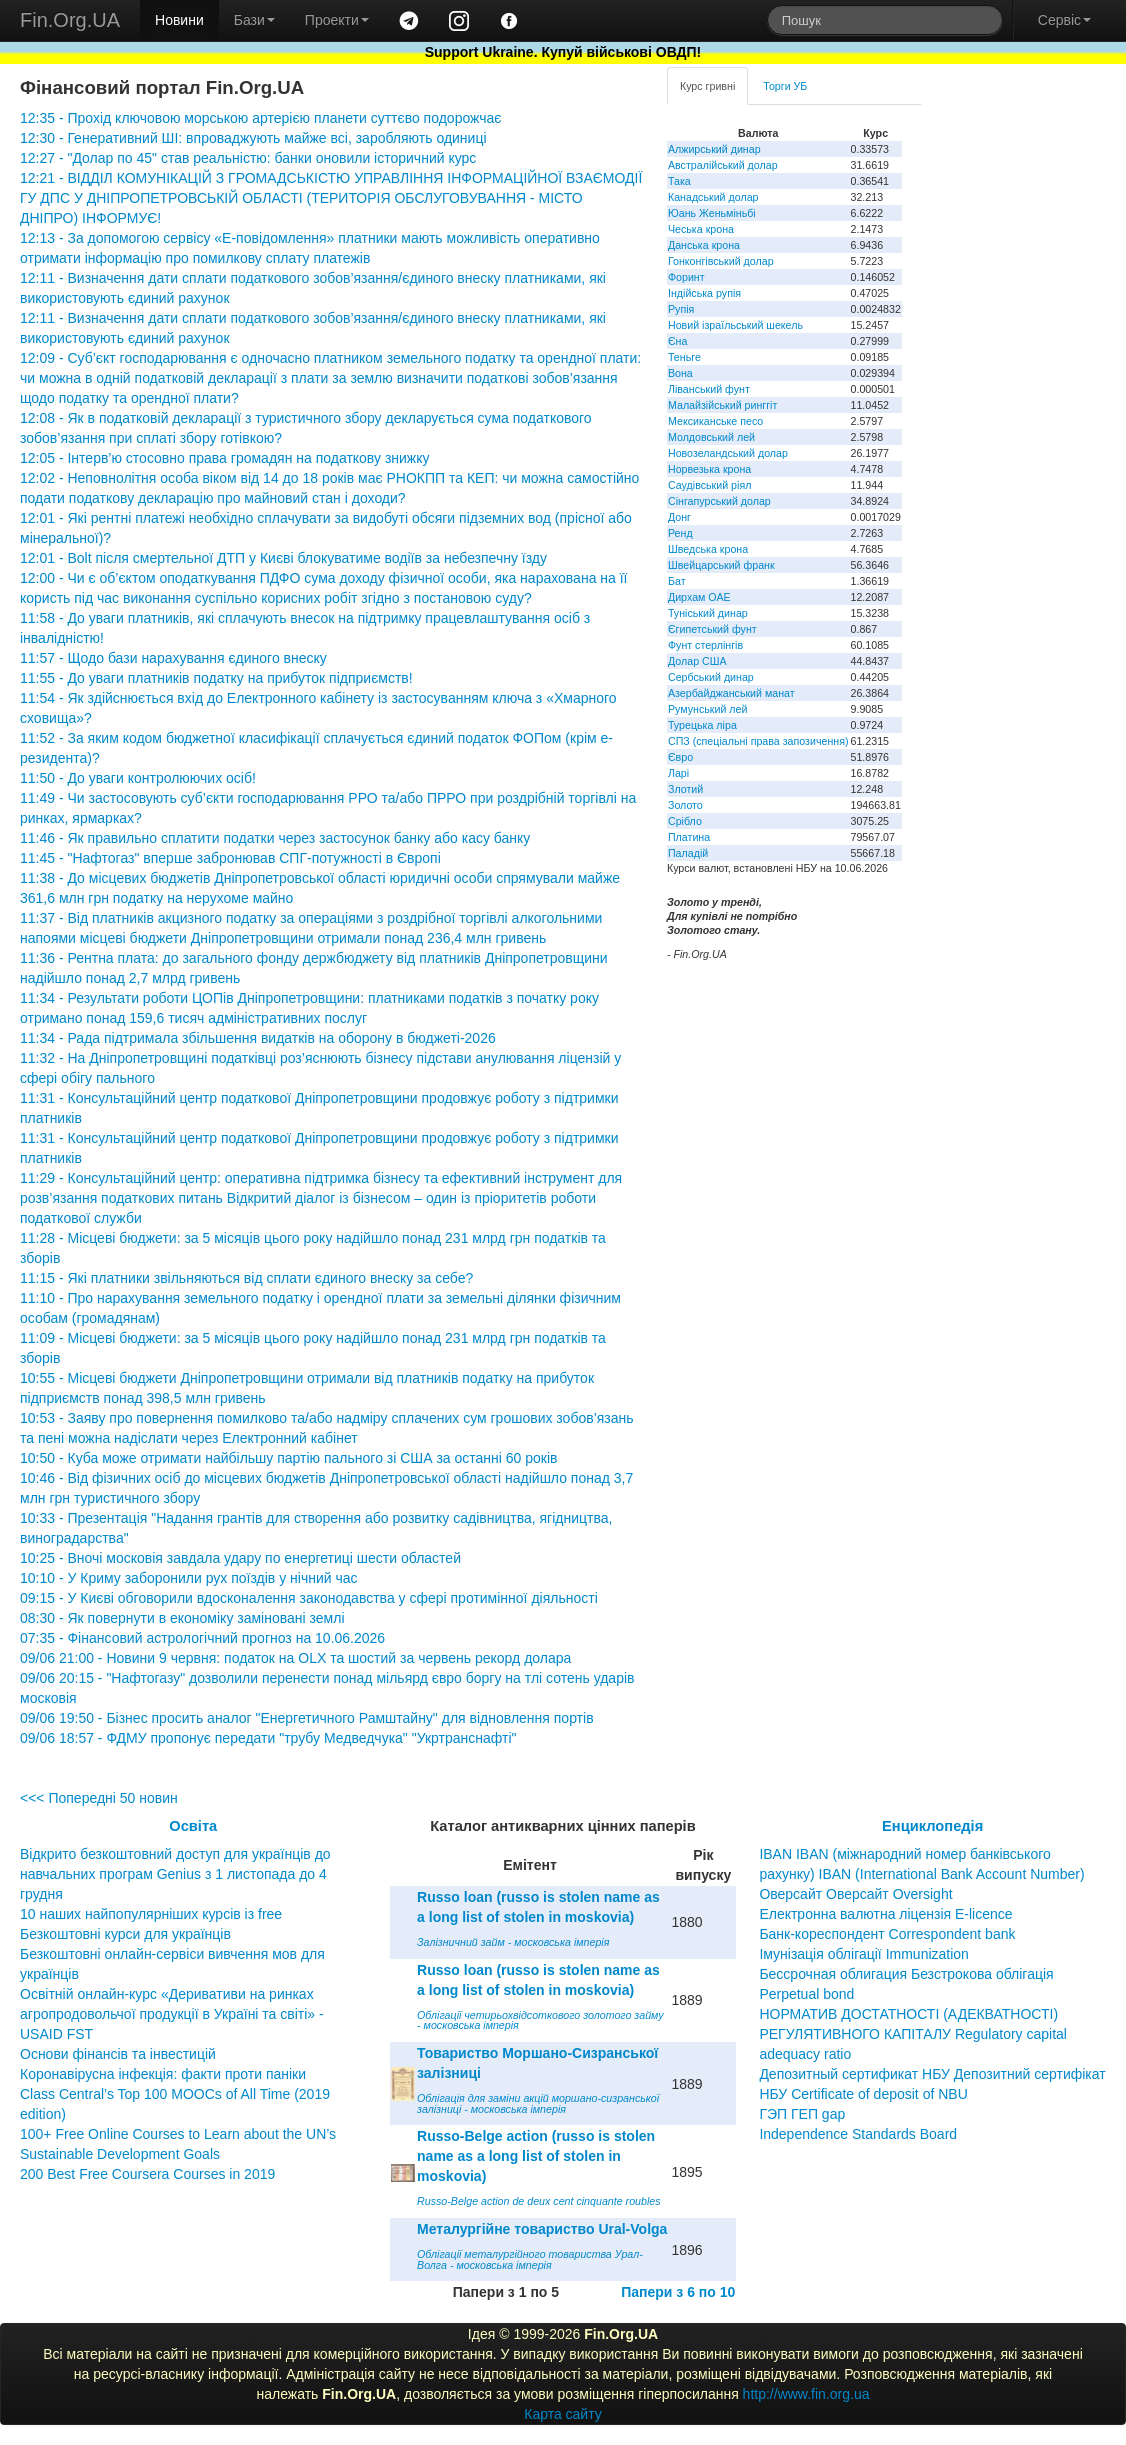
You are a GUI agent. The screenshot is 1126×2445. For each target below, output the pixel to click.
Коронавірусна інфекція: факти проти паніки (163, 2074)
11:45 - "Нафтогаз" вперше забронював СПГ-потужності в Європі (230, 858)
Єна (677, 341)
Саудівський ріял (709, 485)
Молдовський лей (711, 437)
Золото (685, 805)
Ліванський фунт (709, 389)
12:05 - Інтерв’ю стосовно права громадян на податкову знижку (225, 458)
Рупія (681, 309)
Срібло (685, 821)
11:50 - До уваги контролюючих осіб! (138, 778)
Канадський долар (713, 197)
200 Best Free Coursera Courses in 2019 (147, 2174)
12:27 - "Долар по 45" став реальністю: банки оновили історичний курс (248, 158)
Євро (680, 757)
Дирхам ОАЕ (699, 597)
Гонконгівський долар (721, 261)
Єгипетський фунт (712, 629)
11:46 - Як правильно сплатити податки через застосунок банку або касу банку (275, 838)
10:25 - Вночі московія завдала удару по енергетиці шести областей (240, 1558)
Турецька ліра (702, 725)
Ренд (680, 533)
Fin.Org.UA (70, 20)
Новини (179, 20)
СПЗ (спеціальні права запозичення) (758, 741)
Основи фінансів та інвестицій (118, 2054)
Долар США (697, 661)
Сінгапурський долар (719, 501)
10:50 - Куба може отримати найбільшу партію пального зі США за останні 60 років (289, 1458)
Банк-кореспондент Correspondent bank (887, 1934)
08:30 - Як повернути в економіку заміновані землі (182, 1618)
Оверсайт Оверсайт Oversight (855, 1894)
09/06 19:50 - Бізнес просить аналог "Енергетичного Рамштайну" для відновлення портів (307, 1718)
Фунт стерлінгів (705, 645)
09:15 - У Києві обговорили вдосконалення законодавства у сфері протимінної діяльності (309, 1598)
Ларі (678, 773)
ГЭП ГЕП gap (802, 2114)
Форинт (686, 277)
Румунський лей (707, 709)
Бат (677, 581)
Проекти (337, 20)
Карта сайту (563, 2414)
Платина (689, 837)
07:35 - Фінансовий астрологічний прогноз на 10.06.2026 (202, 1638)
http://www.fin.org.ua (806, 2394)
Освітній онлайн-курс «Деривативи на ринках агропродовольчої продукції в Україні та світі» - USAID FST (172, 2014)
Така (679, 181)
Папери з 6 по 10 (678, 2292)
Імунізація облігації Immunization (864, 1954)
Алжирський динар (714, 149)
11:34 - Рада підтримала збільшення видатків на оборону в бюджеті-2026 (258, 1038)
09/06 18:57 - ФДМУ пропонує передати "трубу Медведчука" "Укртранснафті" (268, 1738)
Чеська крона (701, 229)
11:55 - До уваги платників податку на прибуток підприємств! (216, 678)
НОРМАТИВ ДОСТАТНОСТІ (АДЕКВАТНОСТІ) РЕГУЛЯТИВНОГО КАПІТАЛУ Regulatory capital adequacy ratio (913, 2034)
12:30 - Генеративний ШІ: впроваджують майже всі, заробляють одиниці (253, 138)
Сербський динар (711, 677)
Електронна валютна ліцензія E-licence (885, 1914)
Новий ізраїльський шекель (735, 325)
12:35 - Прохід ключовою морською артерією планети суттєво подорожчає (260, 118)
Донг (679, 517)
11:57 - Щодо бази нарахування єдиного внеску (173, 658)
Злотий (685, 789)
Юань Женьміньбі (712, 213)
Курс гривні (707, 86)
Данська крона (704, 245)
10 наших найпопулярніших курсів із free (151, 1914)
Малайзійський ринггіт (722, 405)
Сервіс (1064, 20)
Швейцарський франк (721, 565)
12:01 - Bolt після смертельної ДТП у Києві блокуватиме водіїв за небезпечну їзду (283, 558)
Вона (680, 373)
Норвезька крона (709, 469)
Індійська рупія (704, 293)
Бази (254, 20)
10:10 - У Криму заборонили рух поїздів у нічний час (189, 1578)
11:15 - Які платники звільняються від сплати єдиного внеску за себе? (246, 1278)
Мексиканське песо (715, 421)
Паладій (688, 853)
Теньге (684, 357)
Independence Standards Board (858, 2134)
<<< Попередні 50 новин (99, 1798)
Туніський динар (708, 613)
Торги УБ (785, 86)
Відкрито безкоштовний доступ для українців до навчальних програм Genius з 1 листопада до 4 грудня (175, 1874)
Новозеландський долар (728, 453)
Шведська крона (708, 549)
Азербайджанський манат (731, 693)
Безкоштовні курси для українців (125, 1934)
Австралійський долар (723, 165)
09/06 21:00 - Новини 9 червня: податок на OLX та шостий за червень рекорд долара (295, 1658)
